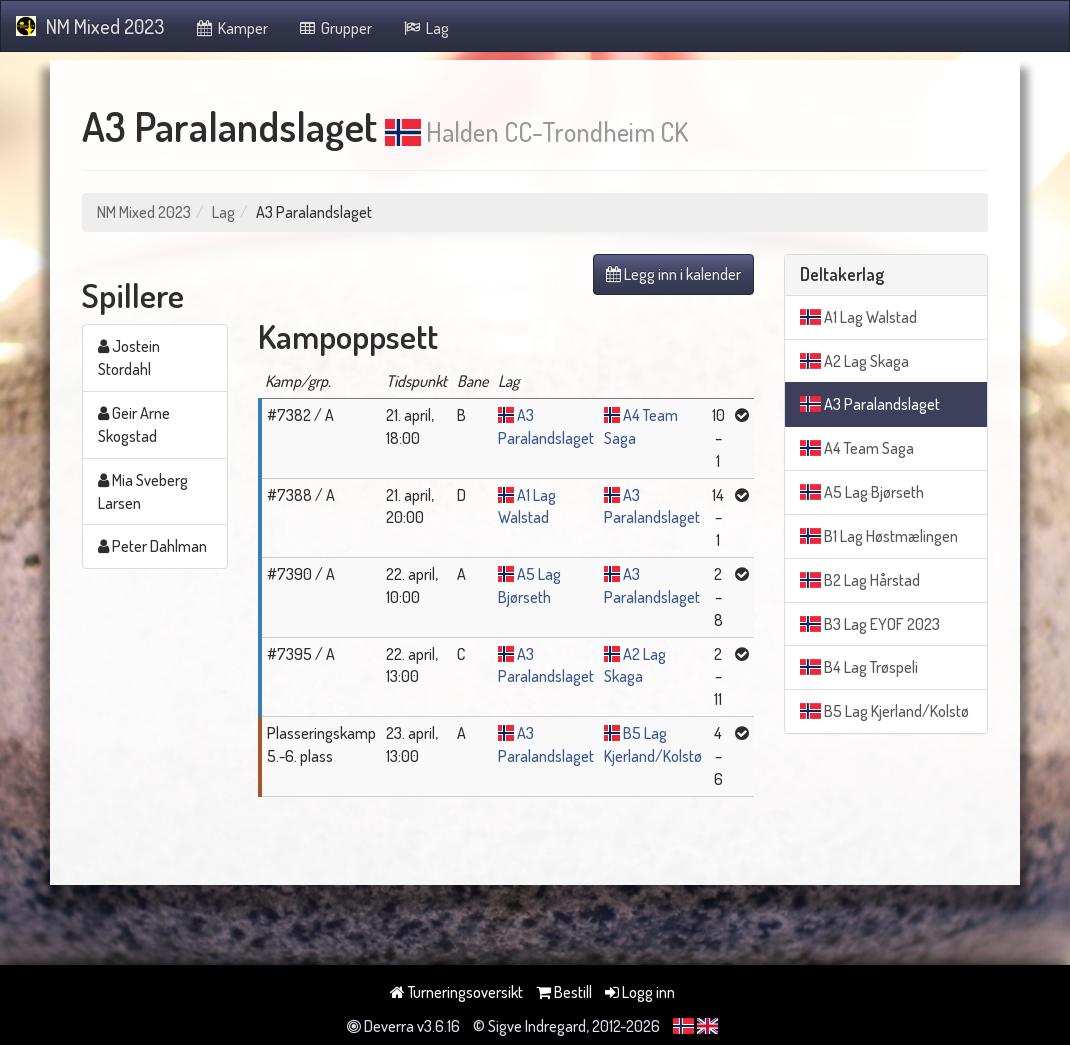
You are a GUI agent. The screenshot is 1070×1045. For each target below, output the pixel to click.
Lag (425, 28)
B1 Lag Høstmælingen (879, 536)
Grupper (335, 28)
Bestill (564, 992)
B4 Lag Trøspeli (859, 667)
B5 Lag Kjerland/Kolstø (884, 711)
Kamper (231, 28)
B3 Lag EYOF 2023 (870, 624)
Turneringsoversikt (456, 992)
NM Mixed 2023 (90, 26)
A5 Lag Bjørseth (862, 492)
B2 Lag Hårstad (860, 580)
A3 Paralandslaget (870, 404)
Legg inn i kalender (673, 274)
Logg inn (640, 992)
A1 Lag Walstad (858, 317)
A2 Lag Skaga (854, 361)
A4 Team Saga (857, 448)
